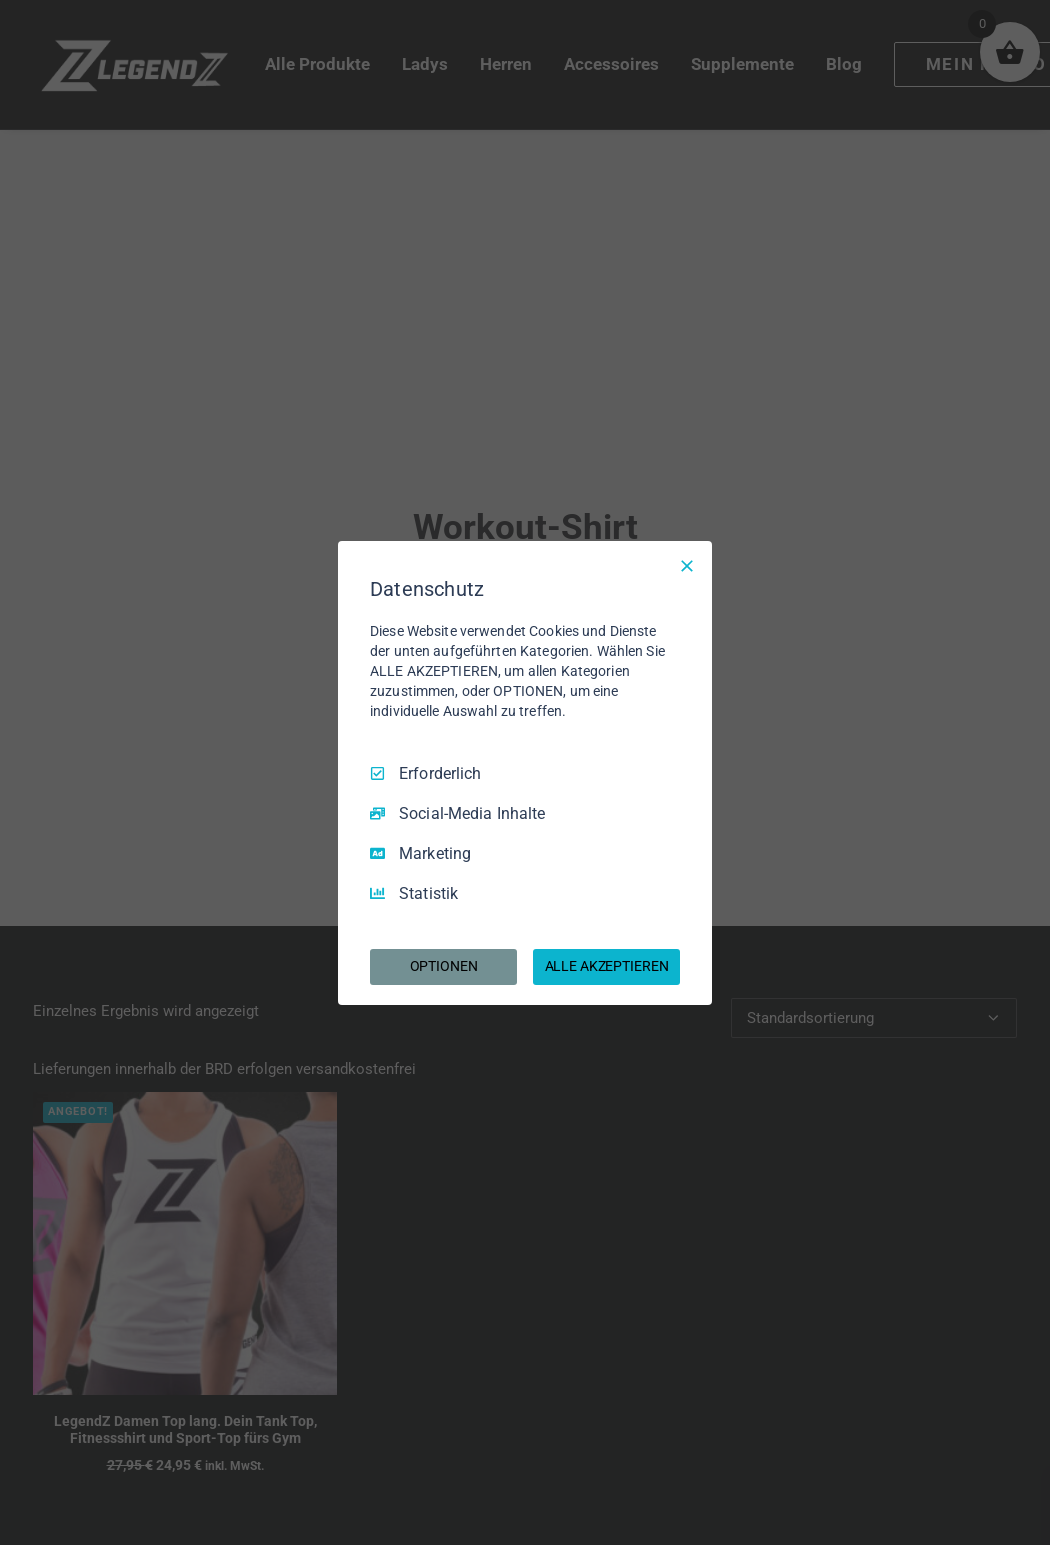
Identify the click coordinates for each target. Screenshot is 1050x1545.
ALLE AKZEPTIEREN (607, 966)
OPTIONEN (444, 966)
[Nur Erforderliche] (687, 565)
